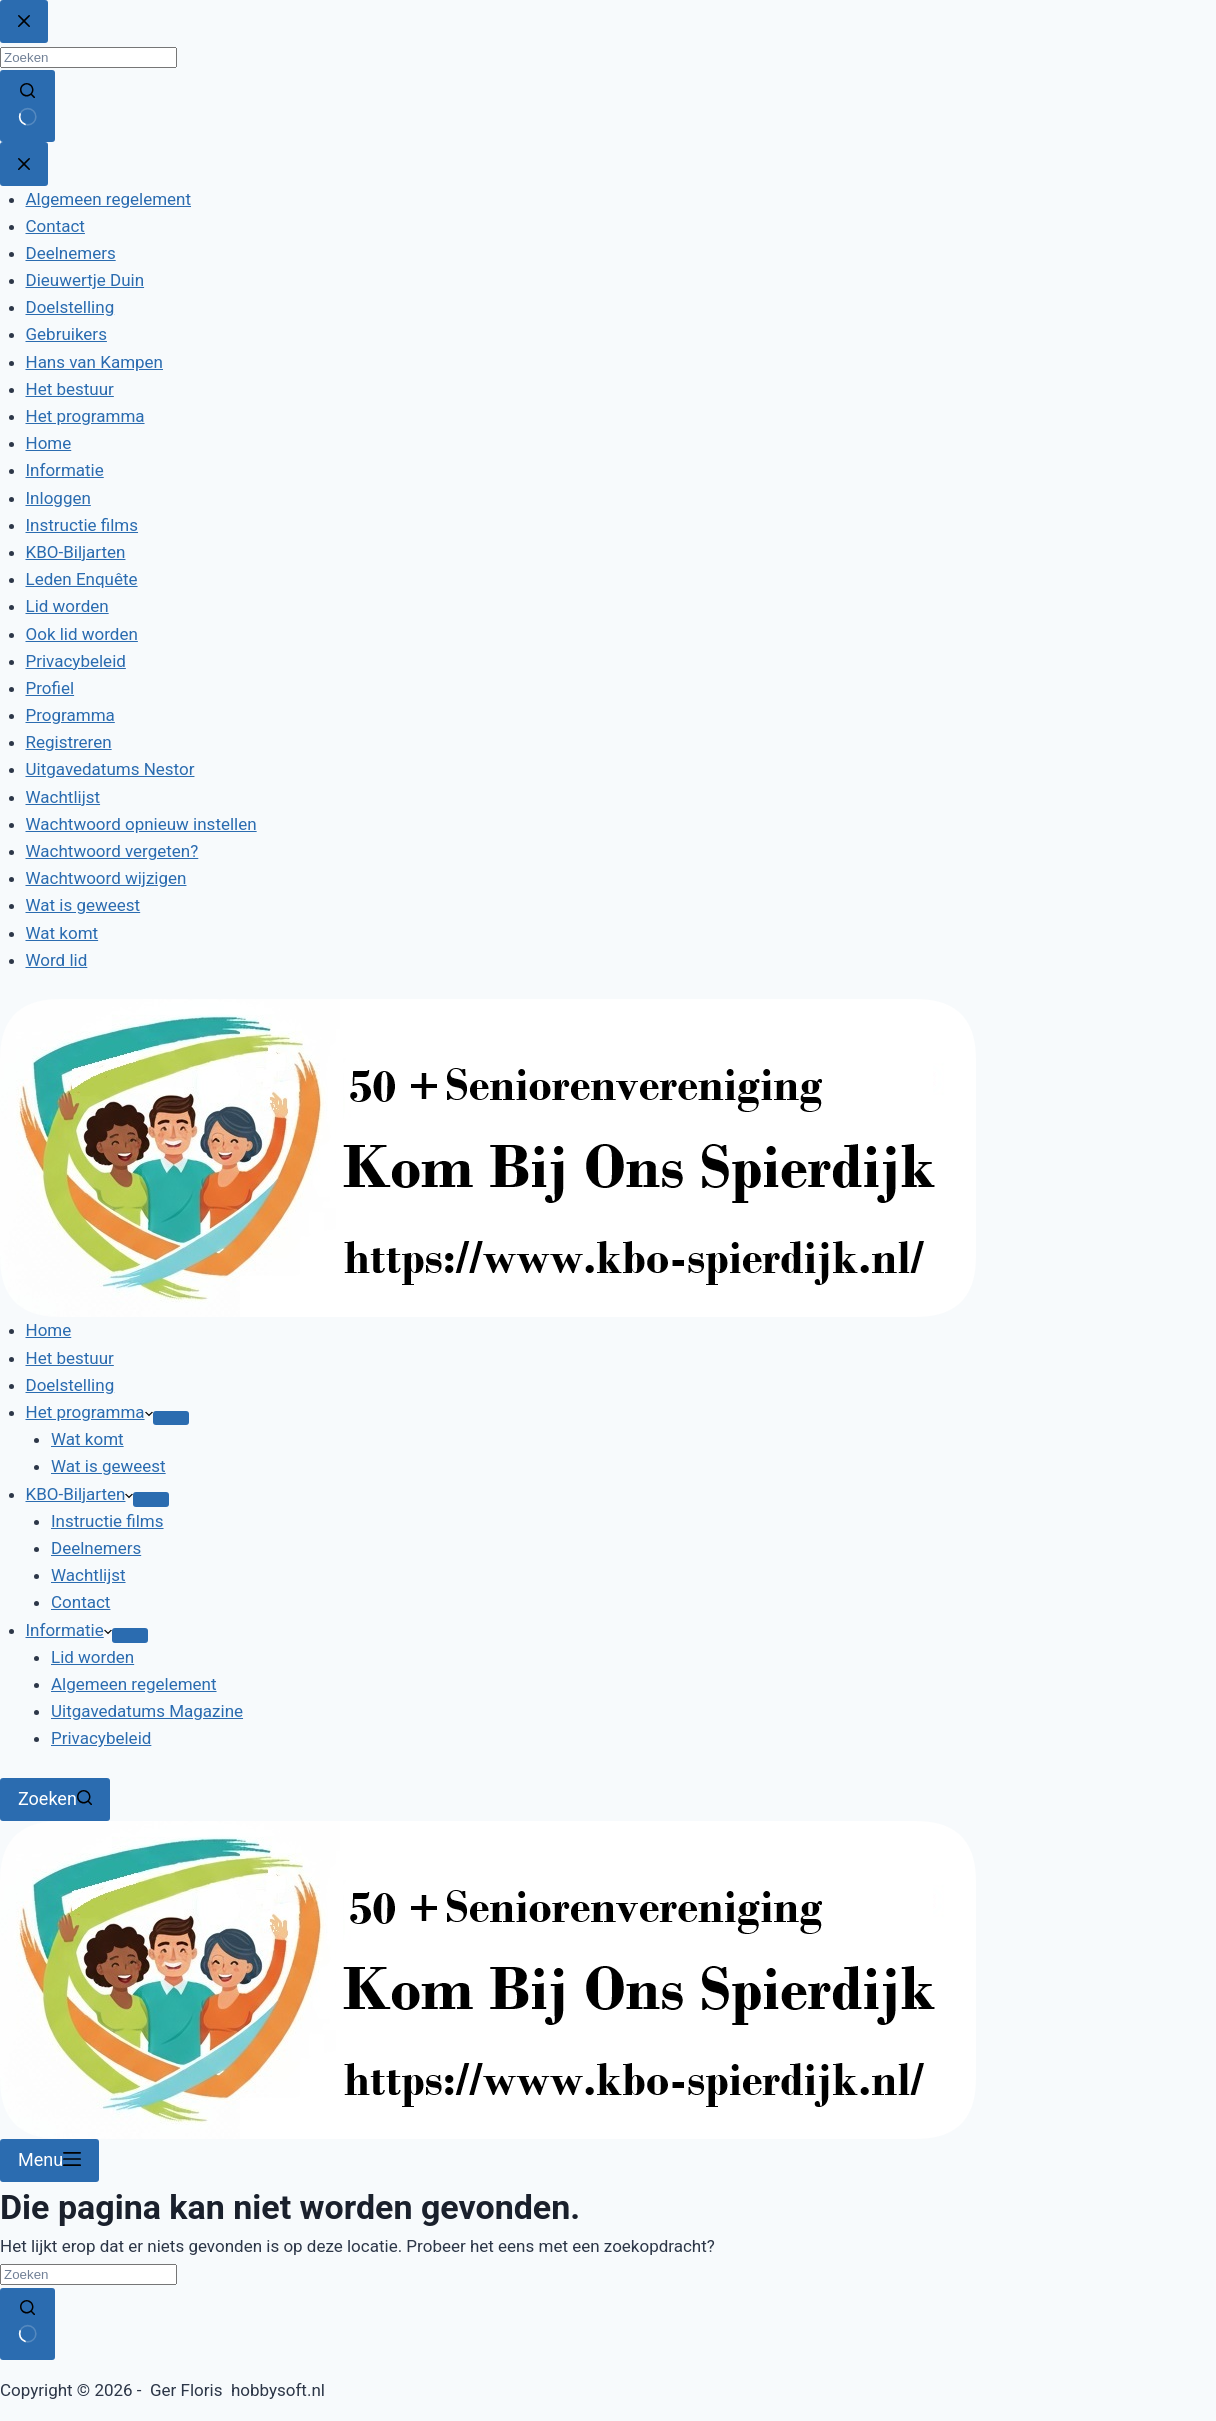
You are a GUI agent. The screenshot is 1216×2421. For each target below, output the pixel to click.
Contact (80, 1602)
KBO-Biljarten (80, 1494)
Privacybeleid (101, 1738)
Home (49, 1330)
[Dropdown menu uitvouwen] (171, 1418)
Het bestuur (70, 1358)
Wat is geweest (108, 1466)
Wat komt (87, 1439)
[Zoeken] (55, 1799)
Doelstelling (70, 1385)
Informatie (69, 1630)
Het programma (89, 1412)
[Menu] (49, 2160)
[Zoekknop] (27, 2324)
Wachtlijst (88, 1575)
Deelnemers (96, 1548)
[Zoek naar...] (88, 2274)
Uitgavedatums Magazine (147, 1711)
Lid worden (92, 1657)
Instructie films (107, 1521)
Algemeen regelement (134, 1684)
